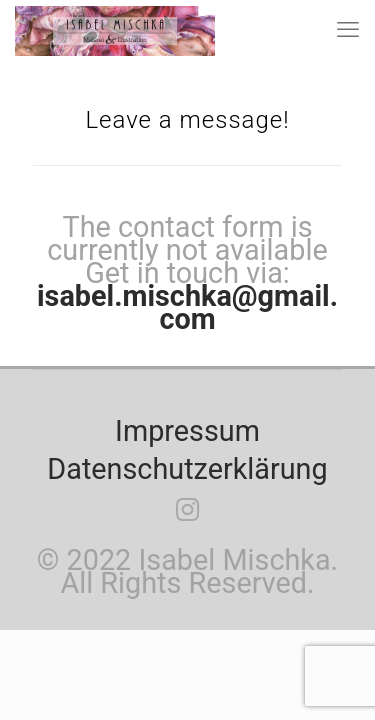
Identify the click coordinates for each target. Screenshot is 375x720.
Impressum (187, 431)
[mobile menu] (348, 30)
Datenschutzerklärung (187, 469)
